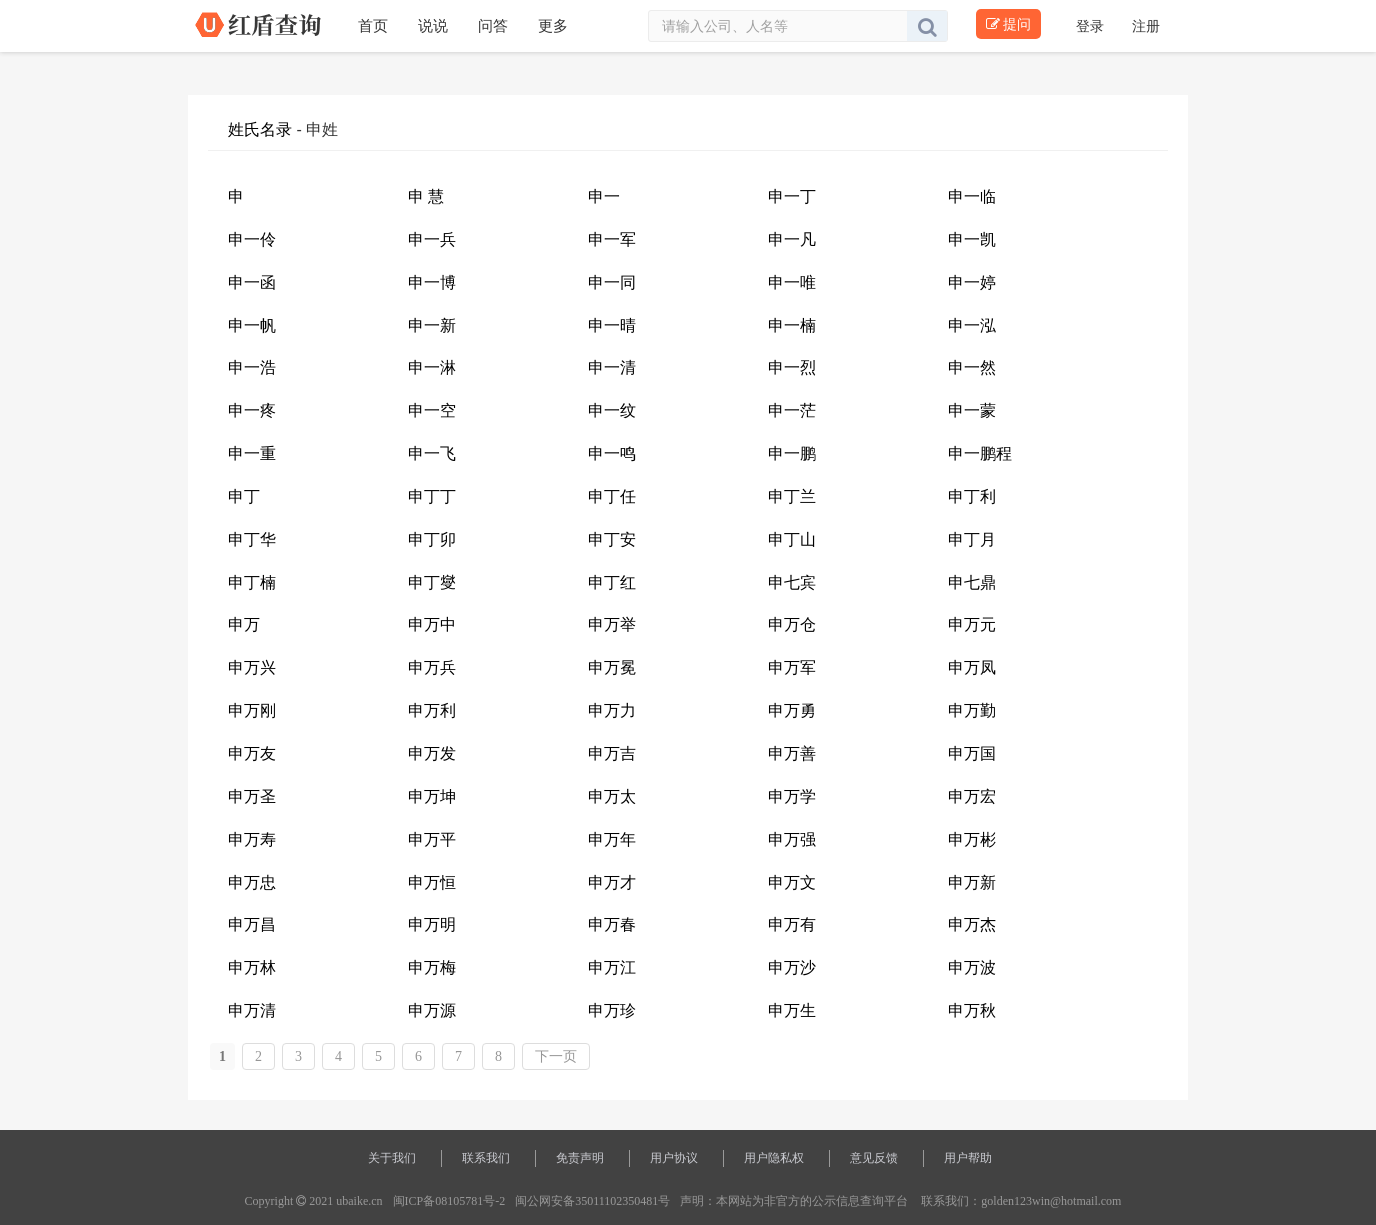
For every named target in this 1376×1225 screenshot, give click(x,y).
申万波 (972, 967)
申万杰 (972, 924)
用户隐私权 (774, 1158)
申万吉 (612, 753)
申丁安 (612, 539)
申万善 (792, 753)
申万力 (612, 710)
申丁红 (612, 582)
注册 (1146, 26)
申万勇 (792, 710)
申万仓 (792, 624)
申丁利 (972, 496)
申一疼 (252, 410)
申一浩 (252, 367)
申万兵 (432, 667)
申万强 (792, 839)
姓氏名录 (260, 129)
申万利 (432, 710)
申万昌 (252, 924)
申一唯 (792, 282)
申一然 (972, 367)
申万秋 (972, 1010)
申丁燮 (432, 582)
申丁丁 (432, 496)
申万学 (792, 796)
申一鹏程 (980, 453)
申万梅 (432, 967)
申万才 (612, 882)
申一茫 (792, 410)
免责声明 (580, 1158)
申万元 (972, 624)
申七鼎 (972, 582)
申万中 (432, 624)
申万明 (432, 924)
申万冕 (612, 667)
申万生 (792, 1010)
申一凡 (792, 239)
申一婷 (972, 282)
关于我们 (392, 1158)
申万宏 (972, 796)
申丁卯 (432, 539)
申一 (604, 196)
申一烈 (792, 367)
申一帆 (252, 325)
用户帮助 (968, 1158)
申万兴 (252, 667)
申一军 (612, 239)
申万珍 (612, 1010)
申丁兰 (792, 496)
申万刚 (252, 710)
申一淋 (432, 367)
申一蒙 (972, 410)
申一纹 (612, 410)
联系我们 (486, 1158)
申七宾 (792, 582)
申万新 (972, 882)
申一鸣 (612, 453)
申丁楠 (252, 582)
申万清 (252, 1010)
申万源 (432, 1010)
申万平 (432, 839)
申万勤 (972, 710)
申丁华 (252, 539)
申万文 (792, 882)
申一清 (612, 367)
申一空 (432, 410)
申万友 (252, 753)
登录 (1092, 26)
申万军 (792, 667)
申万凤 (972, 667)
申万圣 (252, 796)
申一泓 (972, 325)
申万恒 (432, 882)
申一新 (432, 325)
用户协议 (674, 1158)
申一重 (252, 453)
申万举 (612, 624)
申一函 (252, 282)
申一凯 (972, 239)
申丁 (244, 496)
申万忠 (252, 882)
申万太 (612, 796)
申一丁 (792, 196)
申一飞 (432, 453)
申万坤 (432, 796)
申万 (244, 624)
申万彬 (972, 839)
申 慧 (426, 196)
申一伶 (252, 239)
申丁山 (792, 539)
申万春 (612, 924)
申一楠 (792, 325)
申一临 (972, 196)
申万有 (792, 924)
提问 (1008, 24)
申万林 (252, 967)
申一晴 (612, 325)
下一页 (556, 1056)
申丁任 (612, 496)
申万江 (612, 967)
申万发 (432, 753)
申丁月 (972, 539)
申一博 (432, 282)
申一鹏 (792, 453)
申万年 (612, 839)
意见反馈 (874, 1158)
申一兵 (432, 239)
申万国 (972, 753)
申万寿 (252, 839)
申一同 (612, 282)
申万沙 (792, 967)
